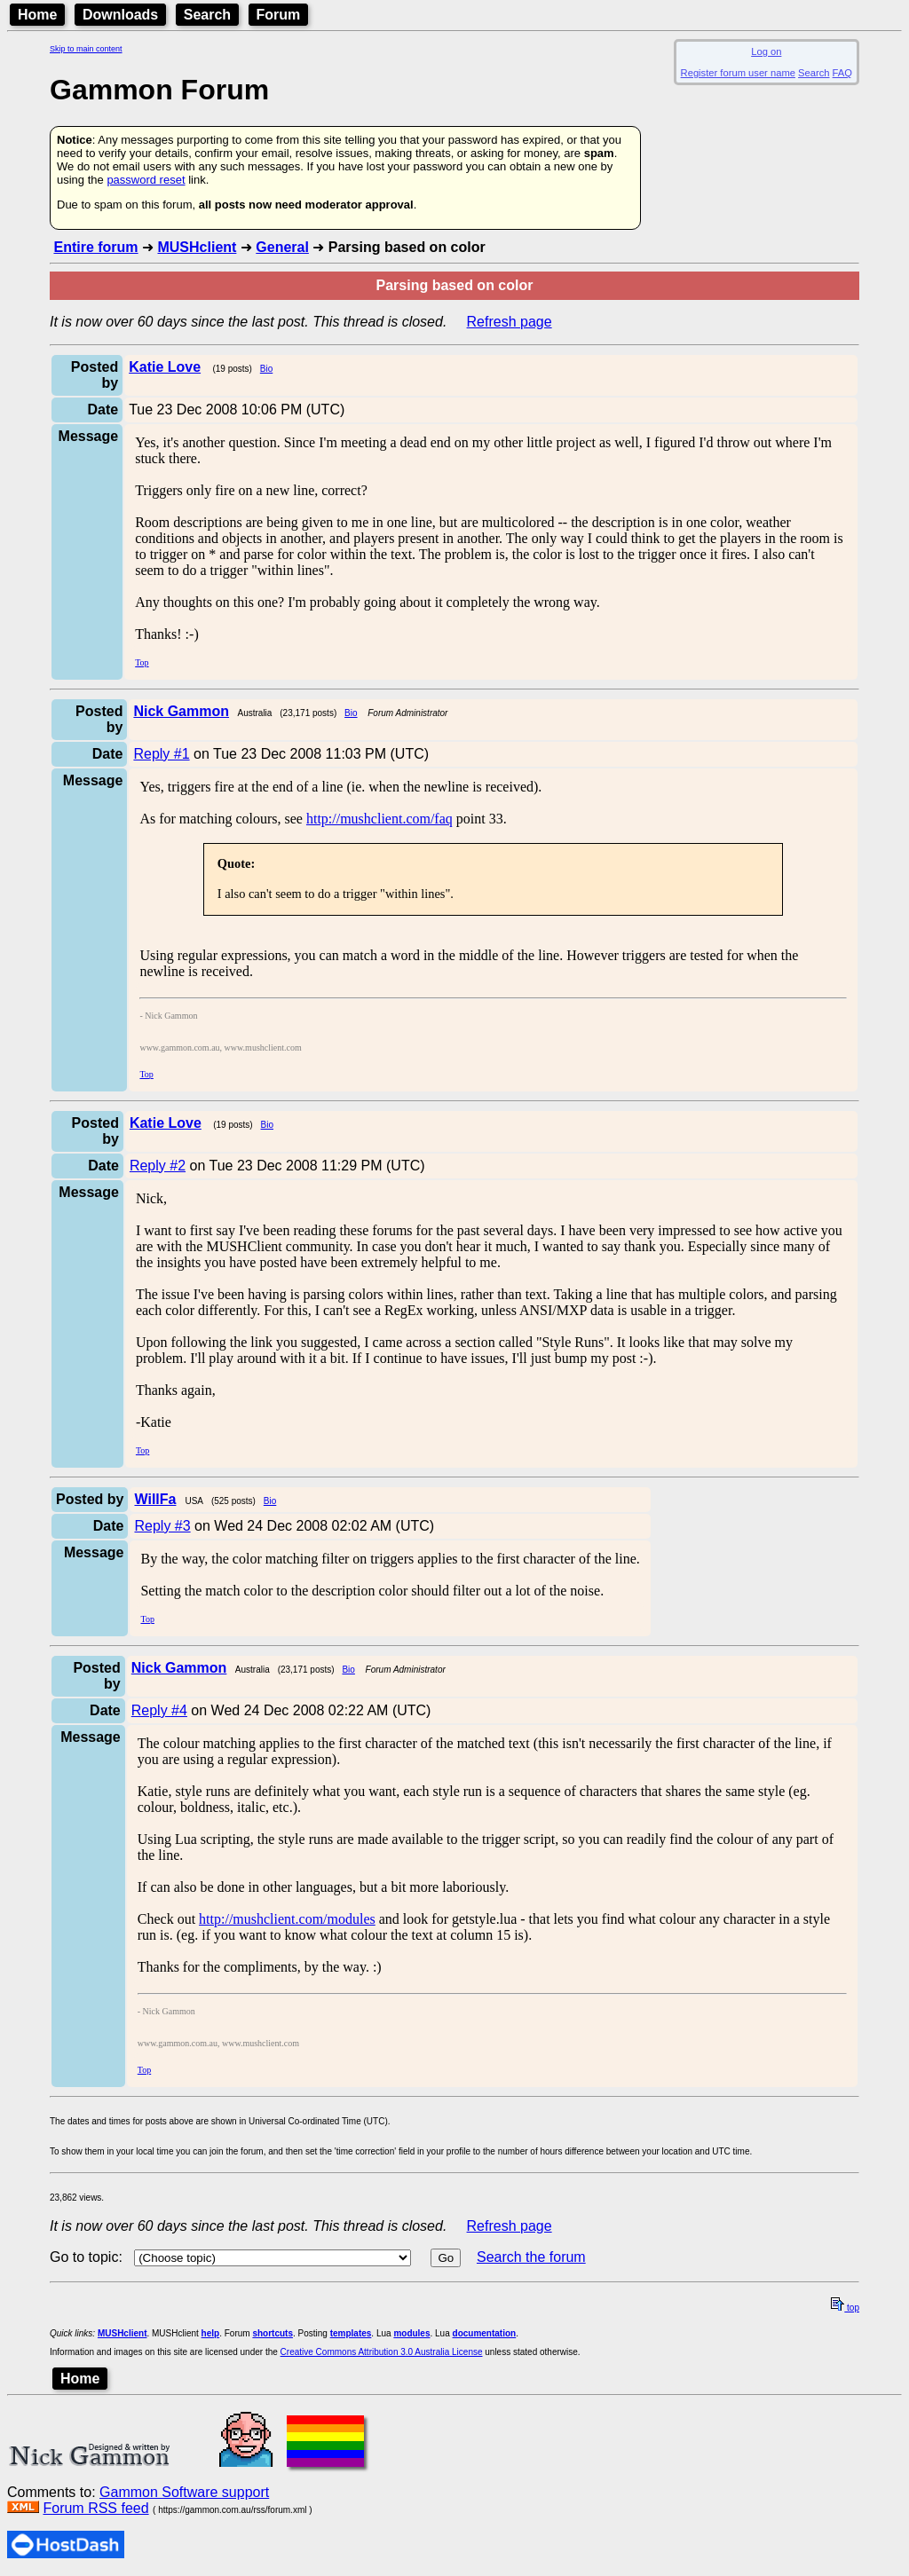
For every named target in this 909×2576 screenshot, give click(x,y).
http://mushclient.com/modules (287, 1918)
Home (37, 14)
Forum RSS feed (95, 2508)
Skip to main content (86, 48)
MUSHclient (196, 247)
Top (141, 662)
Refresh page (509, 321)
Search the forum (531, 2257)
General (282, 247)
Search (207, 14)
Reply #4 (159, 1710)
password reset (146, 179)
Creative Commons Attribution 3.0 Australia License (382, 2352)
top (845, 2307)
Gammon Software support (184, 2492)
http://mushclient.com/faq (379, 818)
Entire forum (95, 247)
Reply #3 (162, 1525)
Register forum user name (738, 72)
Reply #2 (158, 1165)
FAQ (842, 72)
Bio (266, 369)
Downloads (120, 14)
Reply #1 (161, 753)
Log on (766, 51)
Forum (279, 14)
